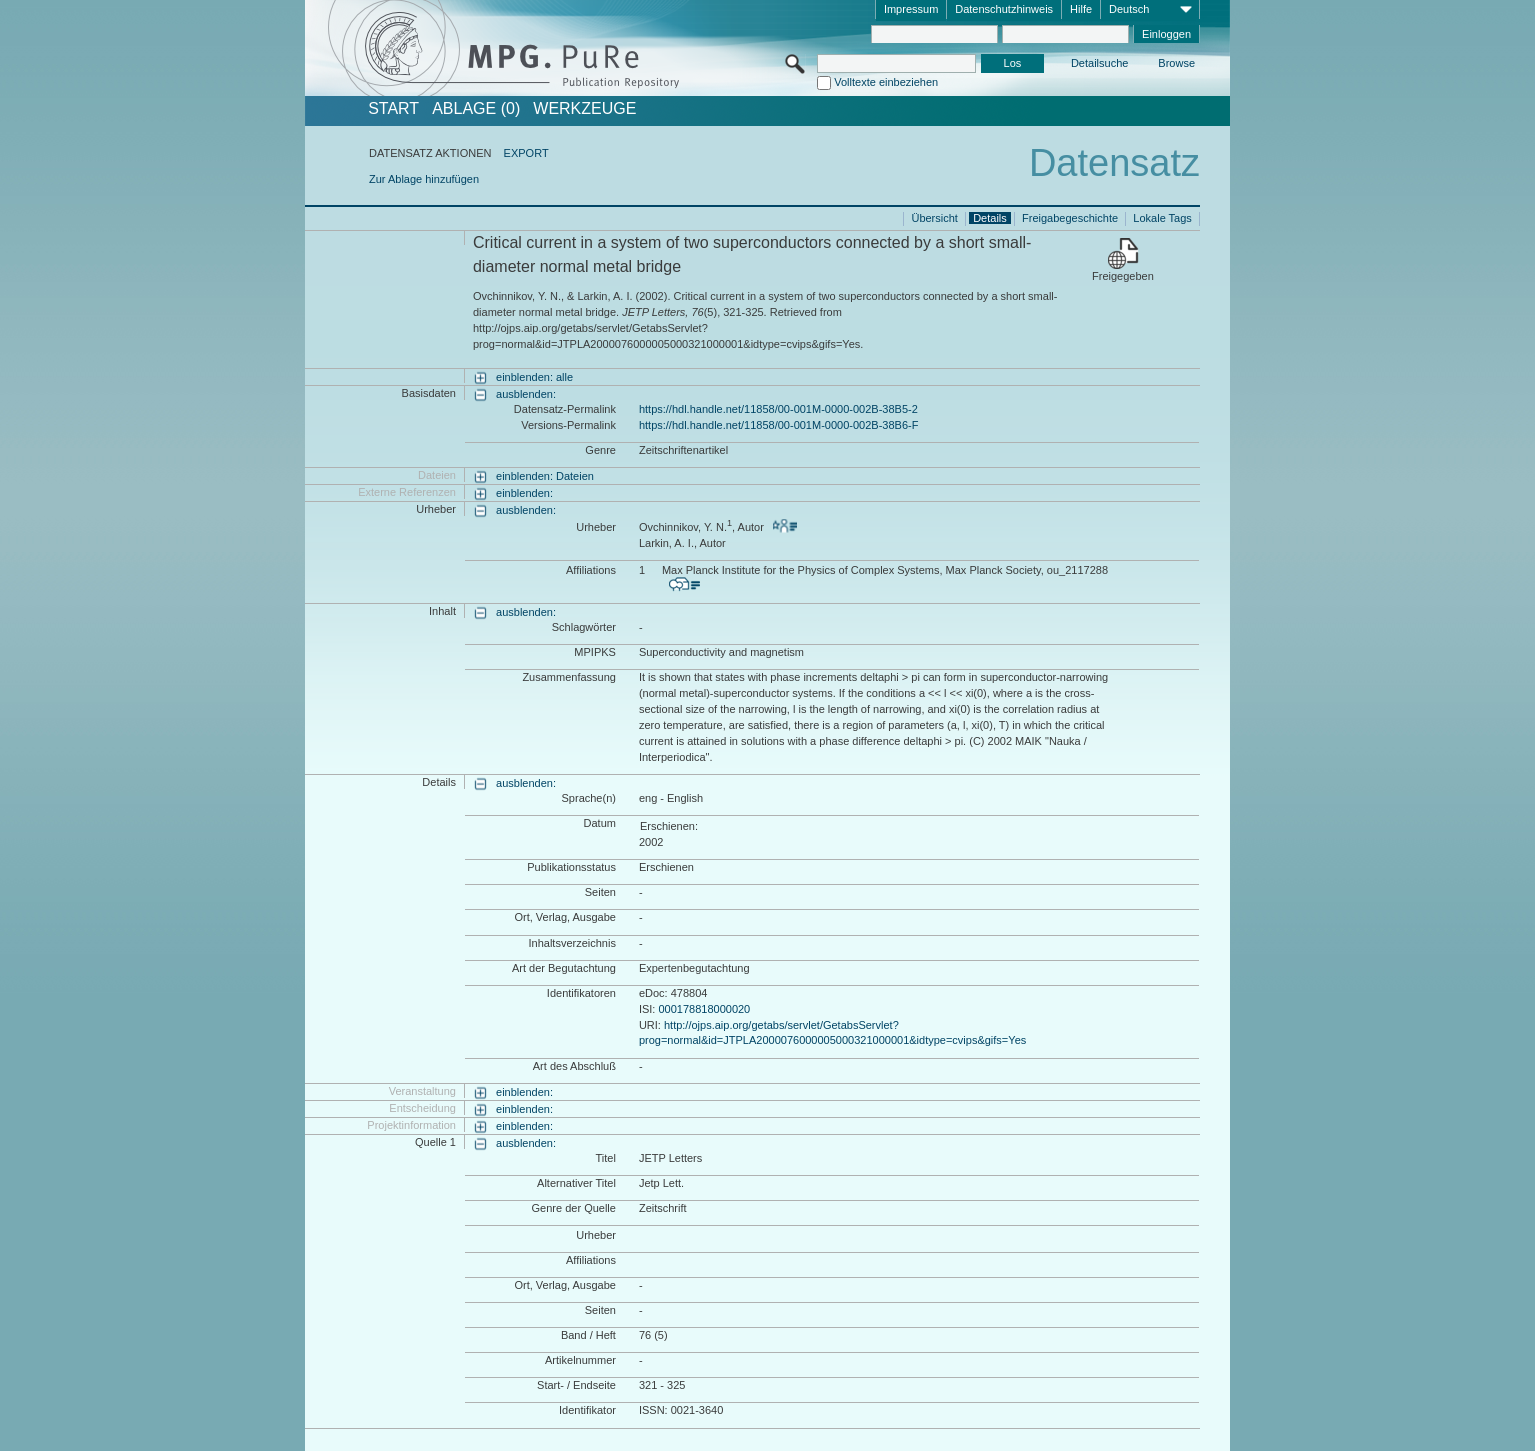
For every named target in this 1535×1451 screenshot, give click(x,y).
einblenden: (524, 493)
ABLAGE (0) (476, 109)
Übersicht (934, 218)
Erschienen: (669, 826)
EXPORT (526, 153)
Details (990, 218)
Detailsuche (1099, 63)
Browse (1176, 63)
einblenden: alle (534, 377)
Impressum (911, 9)
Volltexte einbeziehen (886, 82)
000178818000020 (704, 1009)
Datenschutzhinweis (1004, 9)
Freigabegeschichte (1070, 218)
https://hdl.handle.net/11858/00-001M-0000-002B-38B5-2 (778, 409)
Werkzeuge (584, 109)
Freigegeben (1123, 276)
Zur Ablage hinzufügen (424, 179)
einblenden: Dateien (545, 476)
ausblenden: (526, 394)
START (393, 109)
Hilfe (1081, 9)
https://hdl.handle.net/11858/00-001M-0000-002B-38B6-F (778, 425)
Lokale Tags (1162, 218)
